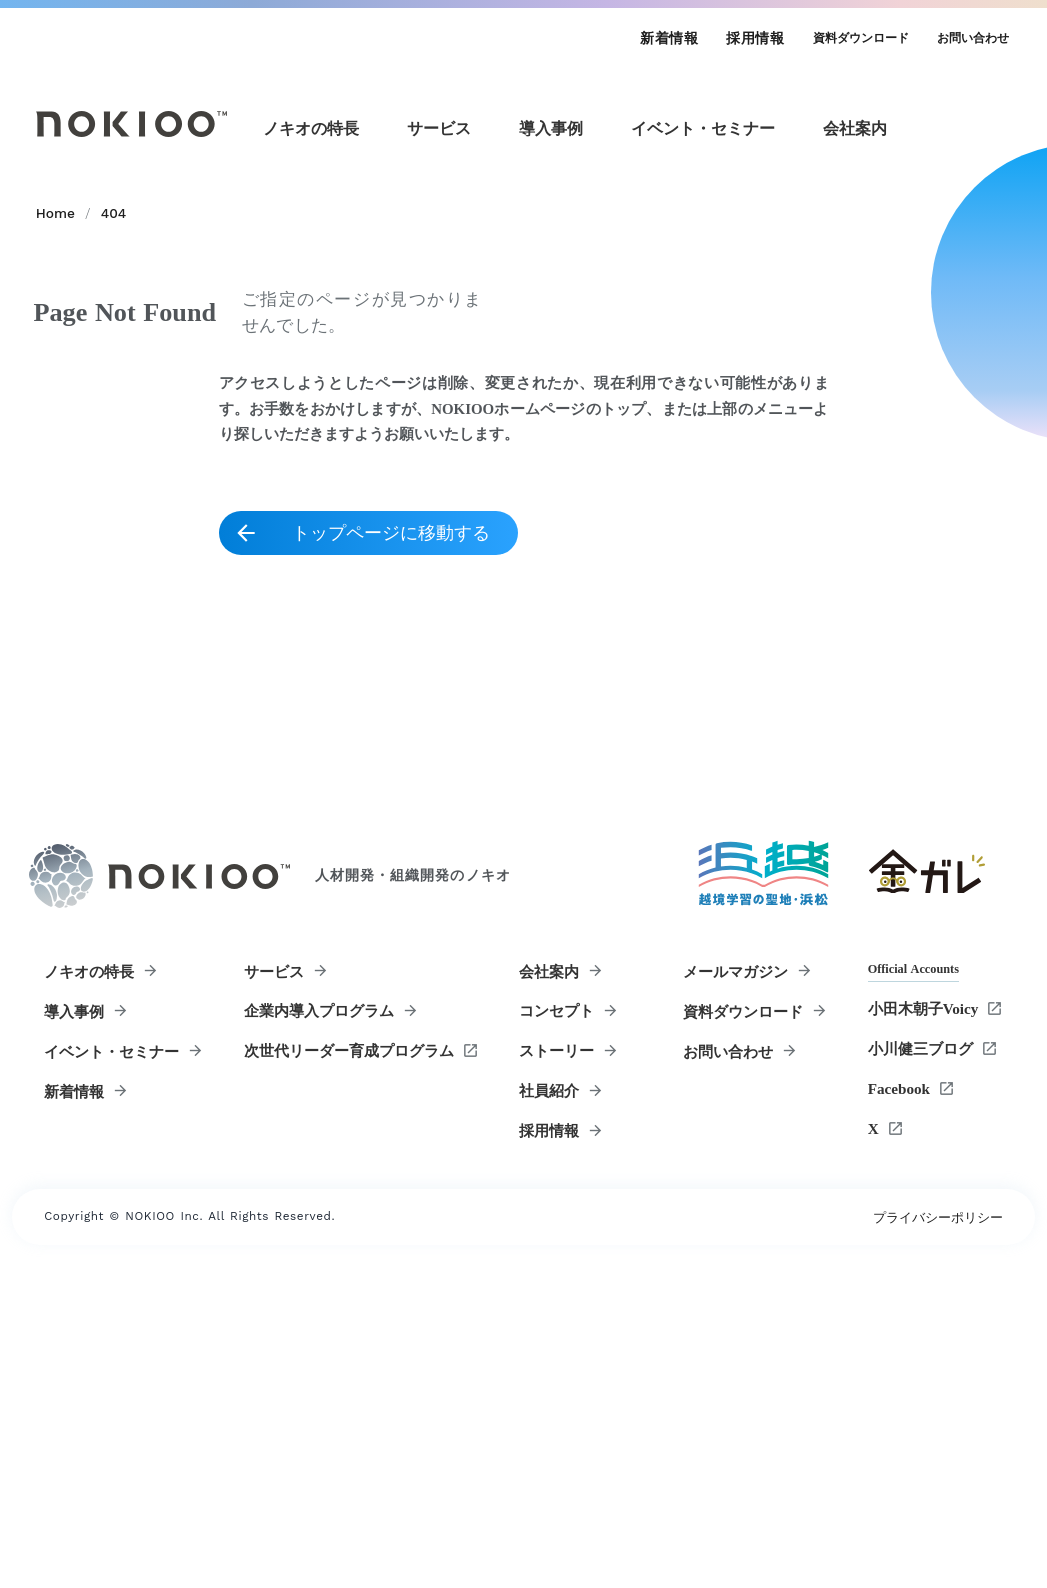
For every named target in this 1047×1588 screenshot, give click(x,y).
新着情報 (662, 41)
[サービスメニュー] (451, 145)
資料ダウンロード (853, 41)
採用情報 (748, 41)
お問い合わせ (965, 41)
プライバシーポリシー (934, 1523)
